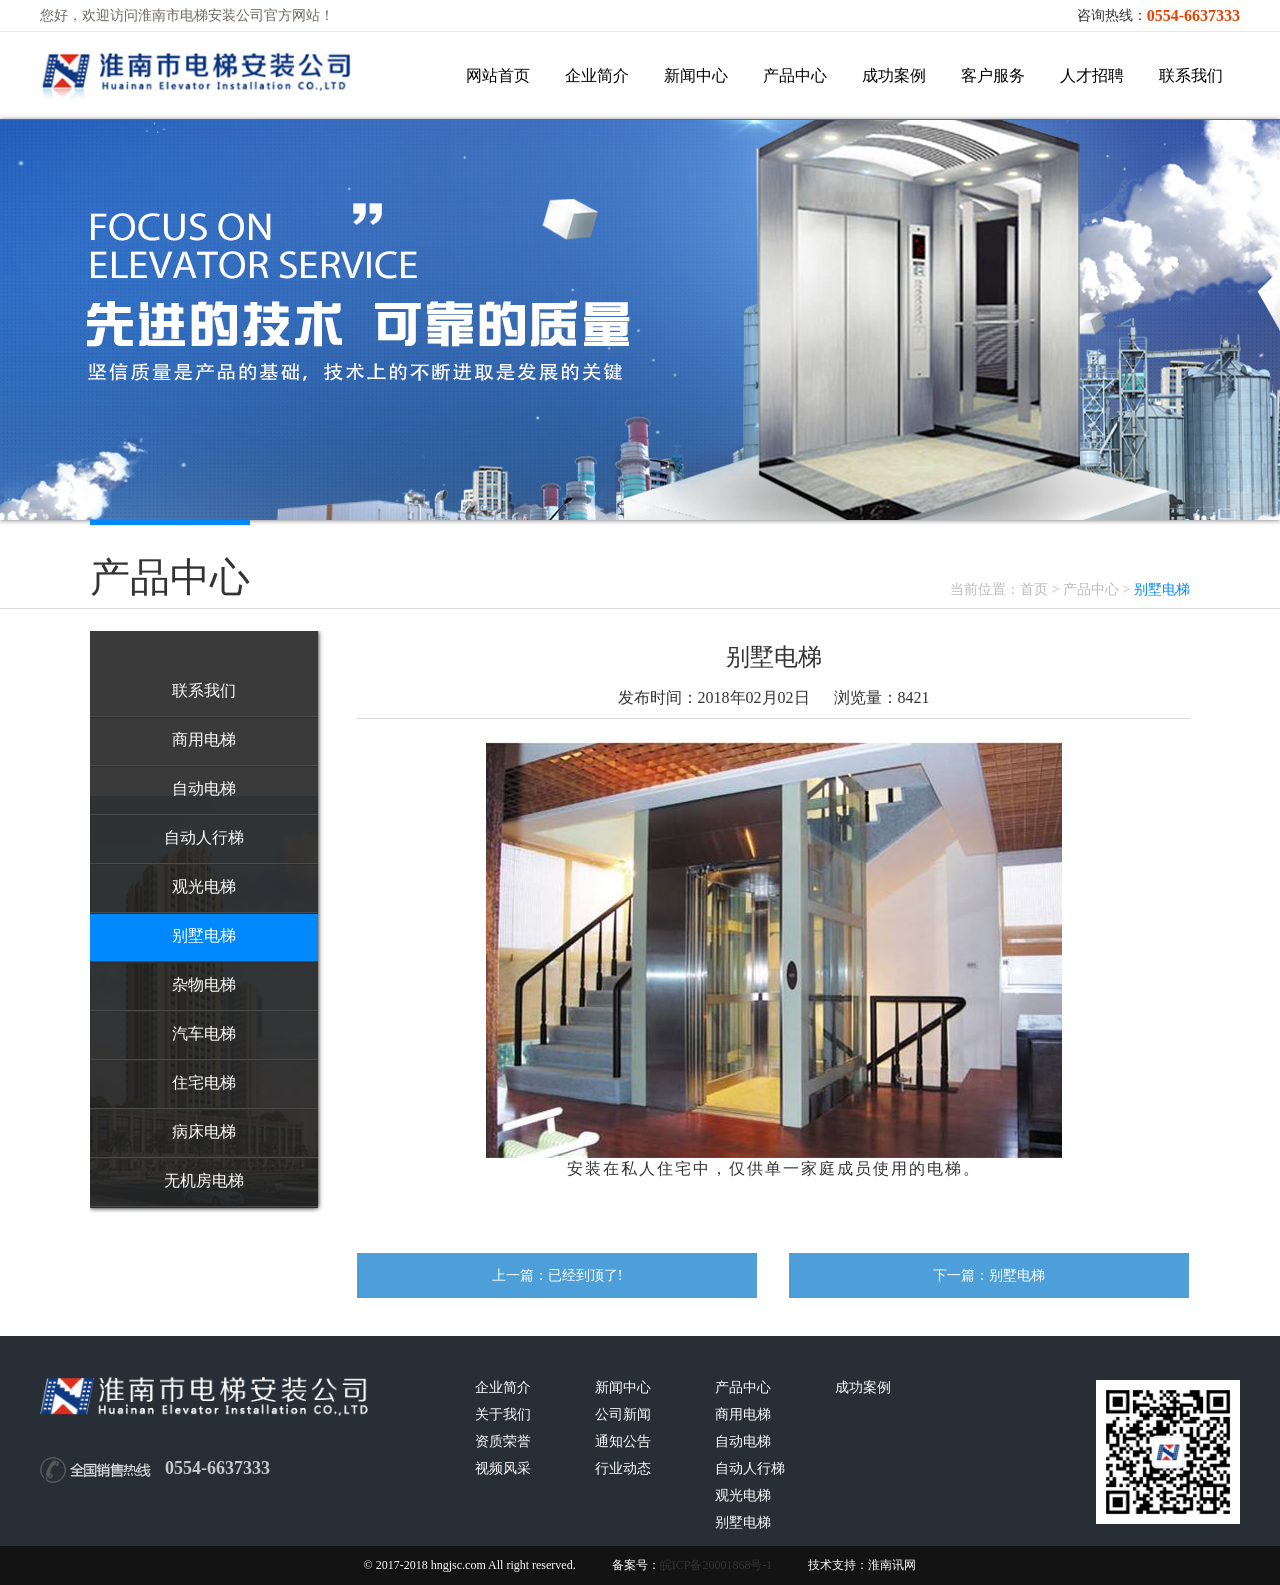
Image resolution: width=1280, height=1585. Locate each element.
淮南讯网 (892, 1565)
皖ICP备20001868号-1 (716, 1565)
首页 (1034, 589)
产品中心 (1091, 589)
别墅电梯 (1017, 1275)
